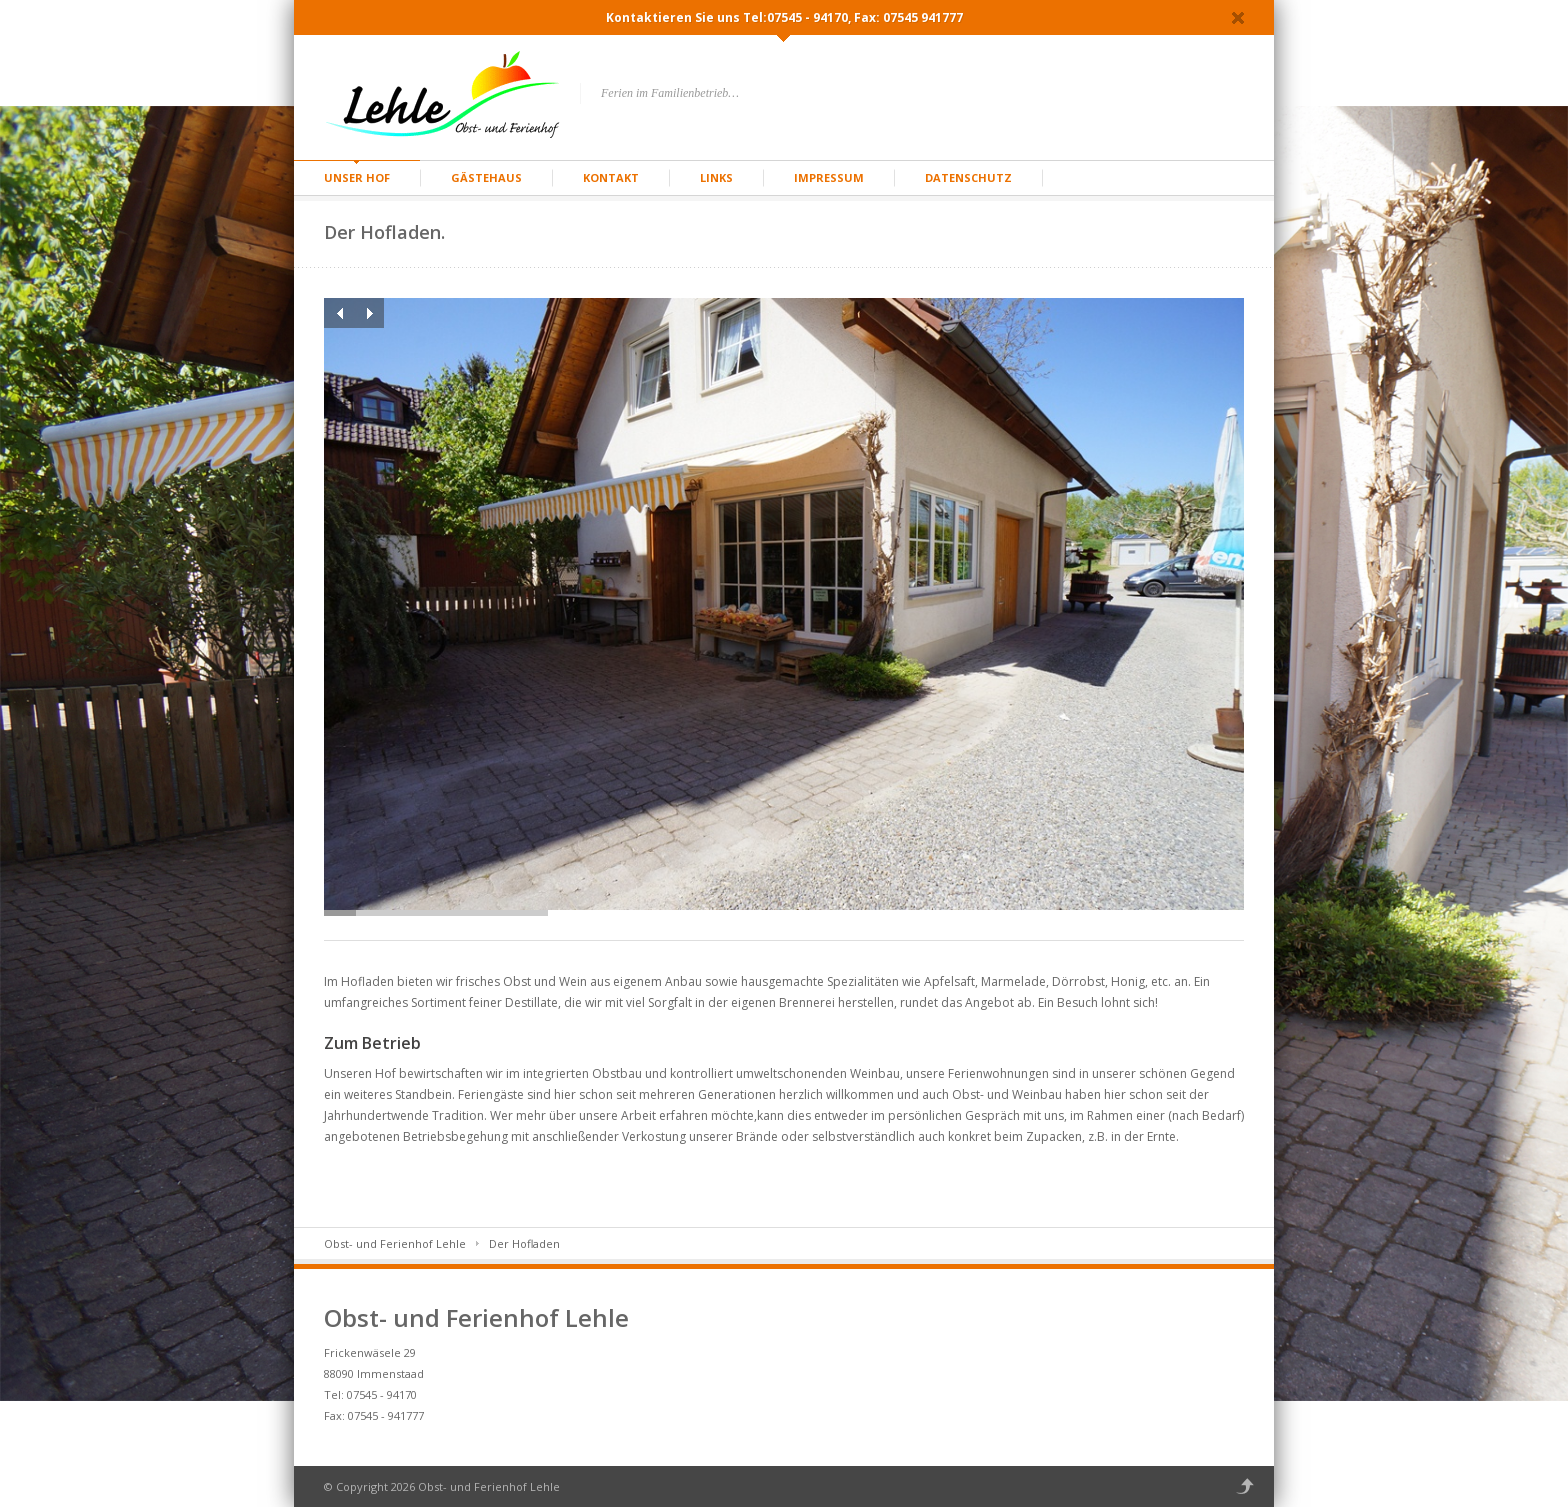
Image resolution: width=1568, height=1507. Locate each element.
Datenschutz (968, 177)
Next (369, 313)
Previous (339, 313)
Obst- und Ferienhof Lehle (395, 1243)
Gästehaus (486, 177)
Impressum (829, 177)
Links (716, 177)
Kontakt (611, 177)
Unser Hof (357, 177)
